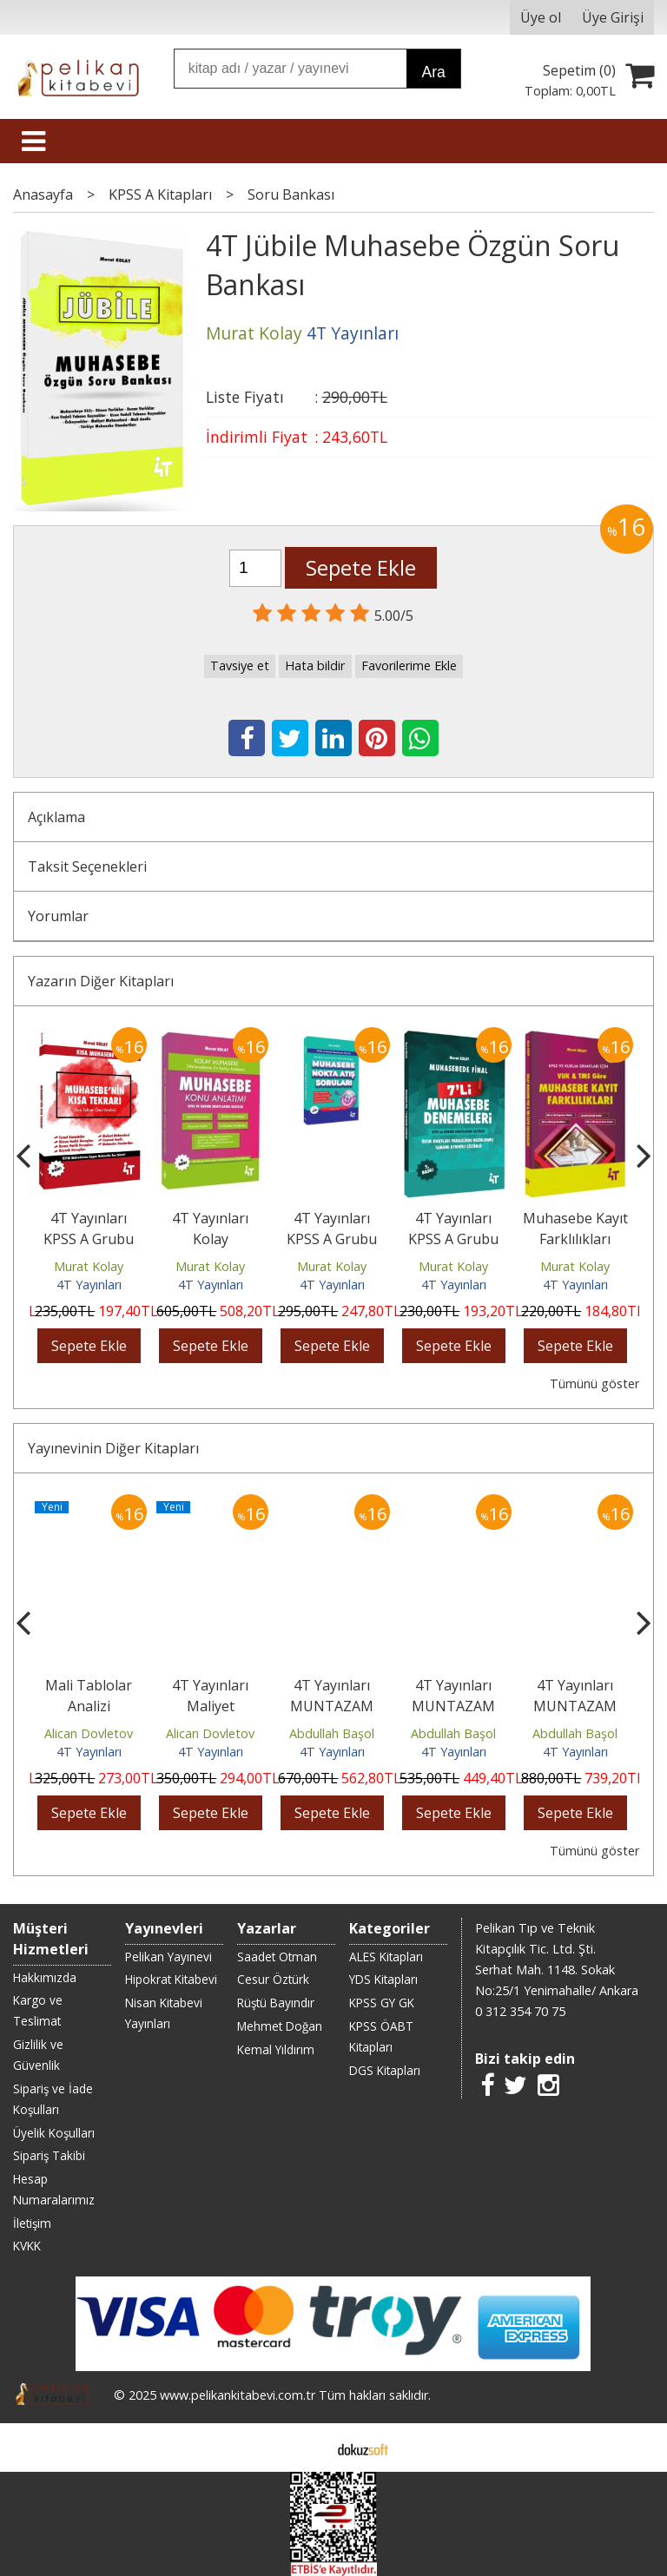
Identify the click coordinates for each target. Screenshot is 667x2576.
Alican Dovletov (88, 1733)
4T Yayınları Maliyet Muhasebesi (210, 1706)
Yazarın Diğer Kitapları (101, 981)
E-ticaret (306, 2447)
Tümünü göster (594, 1383)
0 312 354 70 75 (520, 2011)
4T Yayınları (89, 1284)
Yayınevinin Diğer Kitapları (113, 1448)
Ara (433, 72)
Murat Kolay (88, 1266)
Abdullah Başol (331, 1733)
